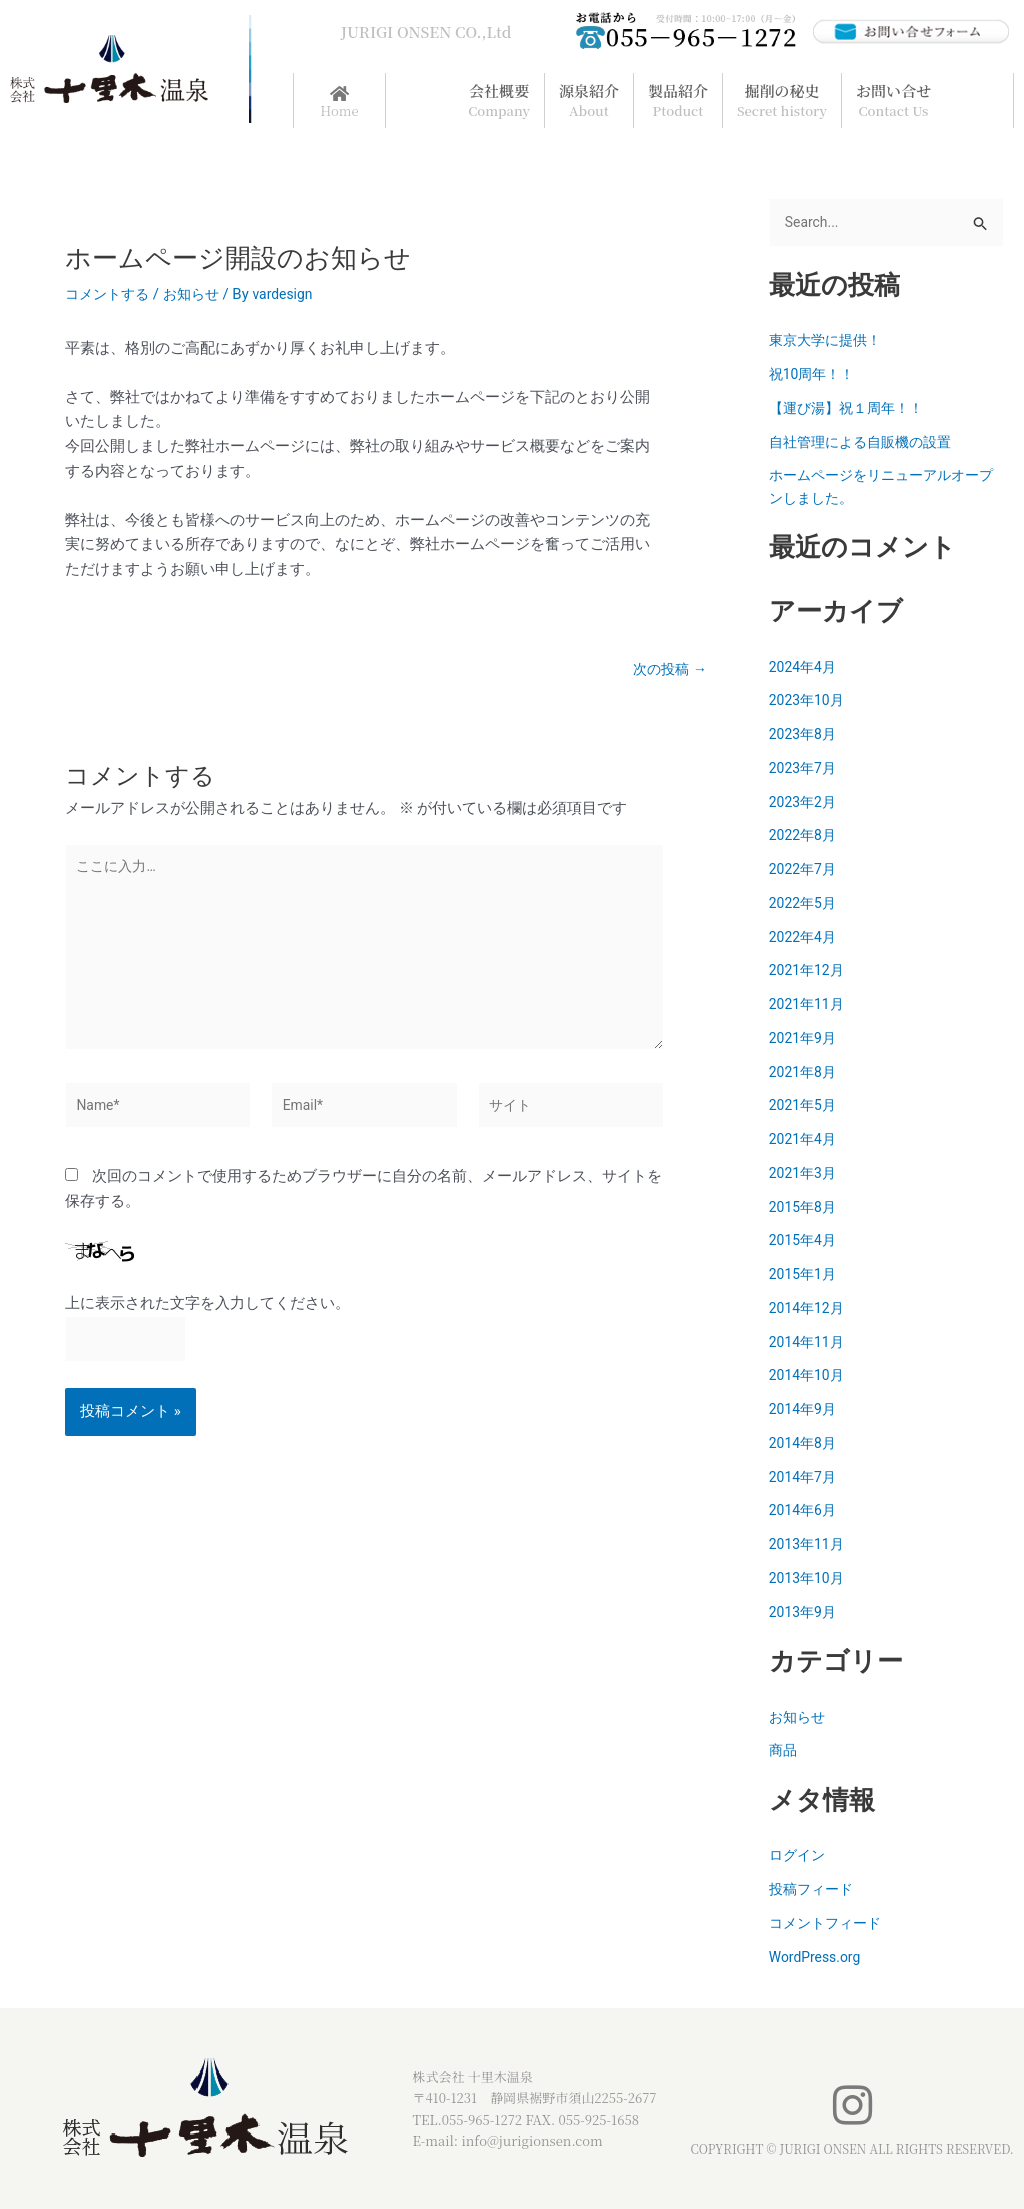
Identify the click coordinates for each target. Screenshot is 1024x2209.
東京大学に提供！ (829, 342)
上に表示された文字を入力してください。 (207, 1323)
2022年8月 (805, 837)
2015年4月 (805, 1242)
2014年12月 (809, 1310)
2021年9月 (805, 1040)
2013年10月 (809, 1580)
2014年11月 (809, 1344)
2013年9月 (805, 1614)
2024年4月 (805, 669)
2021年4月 (805, 1141)
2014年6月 (805, 1512)
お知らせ (199, 294)
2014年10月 (809, 1377)
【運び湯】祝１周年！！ (851, 410)
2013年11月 (809, 1546)
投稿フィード (814, 1891)
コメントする (110, 294)
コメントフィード (829, 1925)
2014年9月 (805, 1411)
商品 (784, 1752)
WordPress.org (818, 1959)
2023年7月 (805, 770)
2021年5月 (805, 1107)
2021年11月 (809, 1006)
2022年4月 (805, 939)
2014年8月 (805, 1445)
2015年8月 (805, 1209)
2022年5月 (805, 905)
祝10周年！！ (815, 376)
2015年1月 (805, 1276)
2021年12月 (809, 972)
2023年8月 (805, 736)
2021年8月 (805, 1074)
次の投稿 (667, 669)
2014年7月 (805, 1479)
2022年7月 (805, 871)
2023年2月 (805, 804)
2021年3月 (805, 1175)
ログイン (799, 1857)
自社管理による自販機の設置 (866, 444)
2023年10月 (809, 702)
